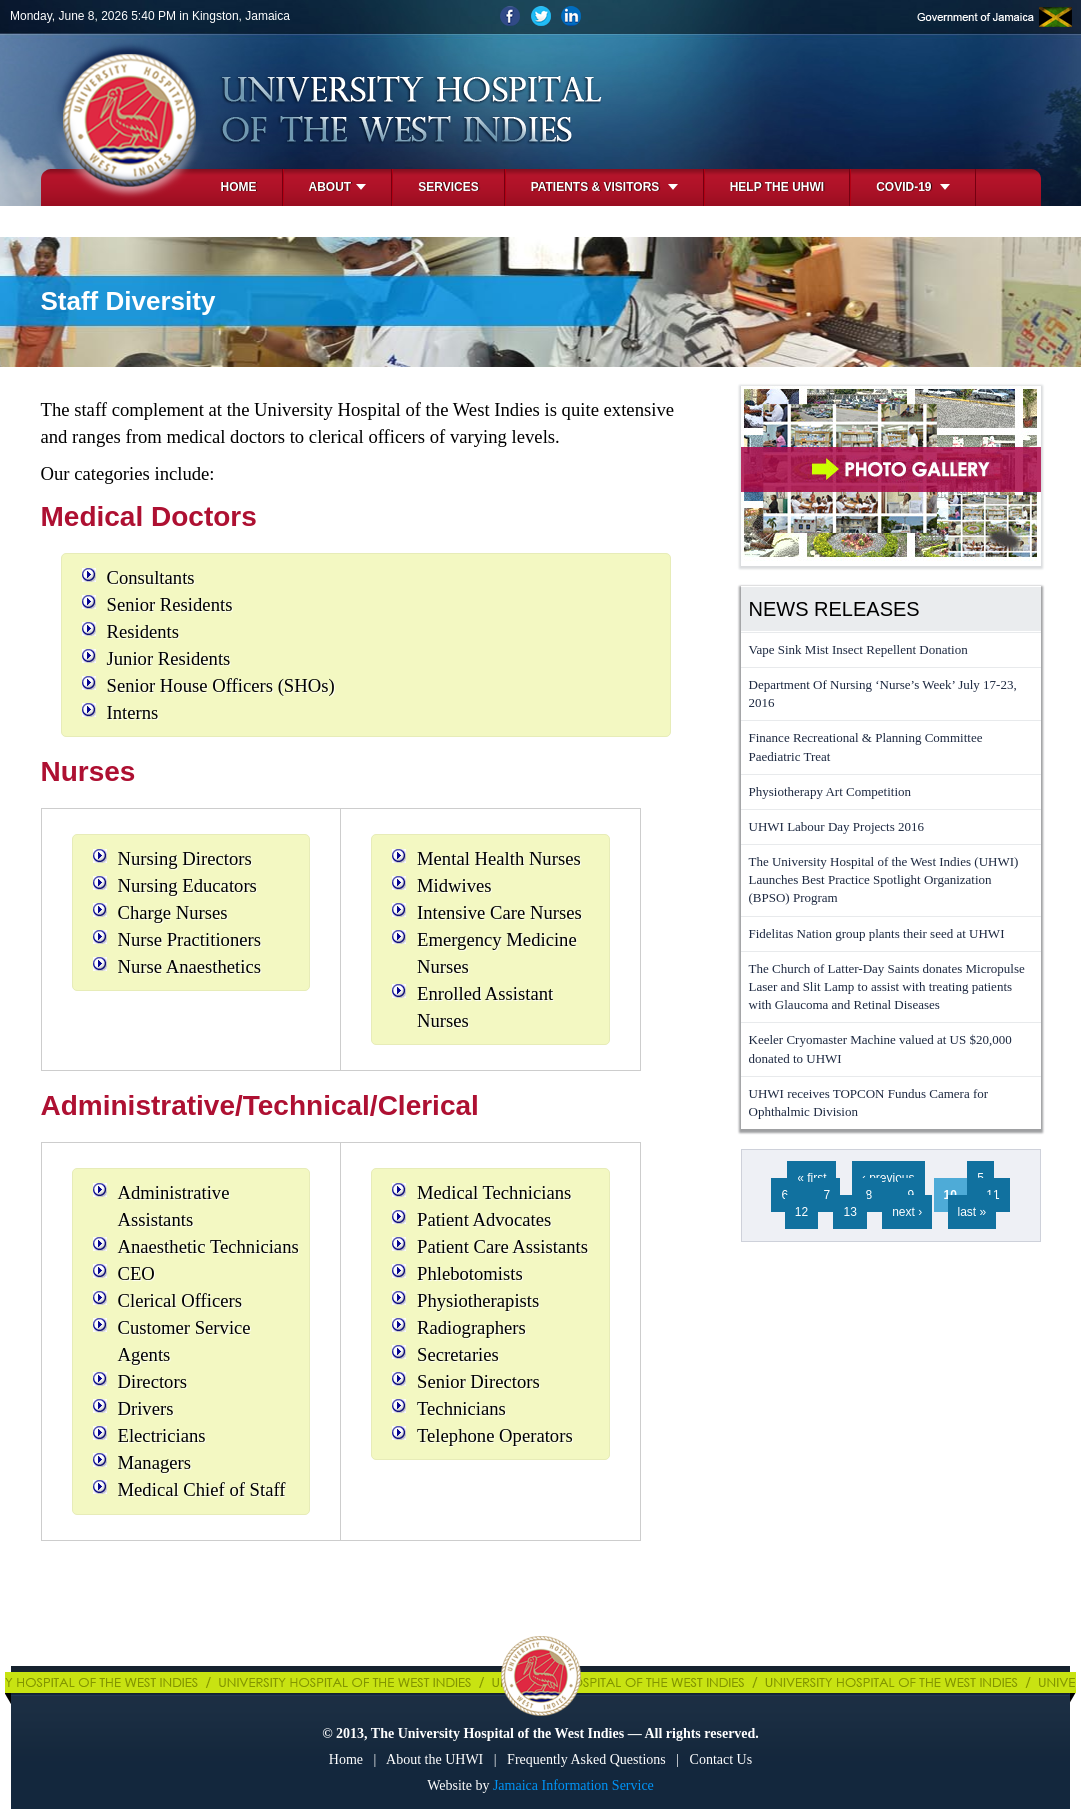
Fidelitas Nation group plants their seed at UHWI (877, 933)
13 (849, 1212)
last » (972, 1212)
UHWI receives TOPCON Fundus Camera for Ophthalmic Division (869, 1102)
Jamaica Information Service (573, 1785)
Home (239, 187)
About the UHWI (434, 1759)
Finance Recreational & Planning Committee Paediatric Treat (866, 746)
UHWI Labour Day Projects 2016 (836, 826)
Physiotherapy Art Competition (830, 791)
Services (448, 187)
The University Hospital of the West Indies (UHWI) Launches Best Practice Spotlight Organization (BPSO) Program (884, 879)
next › (907, 1212)
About (338, 187)
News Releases (834, 609)
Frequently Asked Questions (586, 1759)
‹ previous (888, 1178)
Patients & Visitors (604, 187)
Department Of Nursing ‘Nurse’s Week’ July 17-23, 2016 (883, 693)
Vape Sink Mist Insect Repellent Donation (858, 649)
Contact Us (721, 1759)
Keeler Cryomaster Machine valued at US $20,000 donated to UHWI (880, 1048)
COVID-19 (913, 187)
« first (811, 1178)
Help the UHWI (777, 187)
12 (801, 1212)
